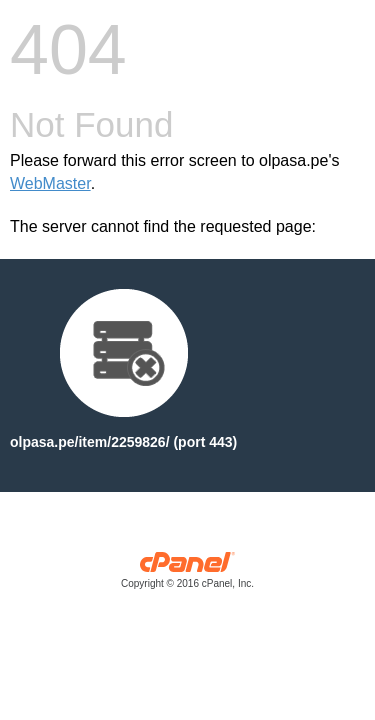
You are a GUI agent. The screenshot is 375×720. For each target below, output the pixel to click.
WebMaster (50, 183)
